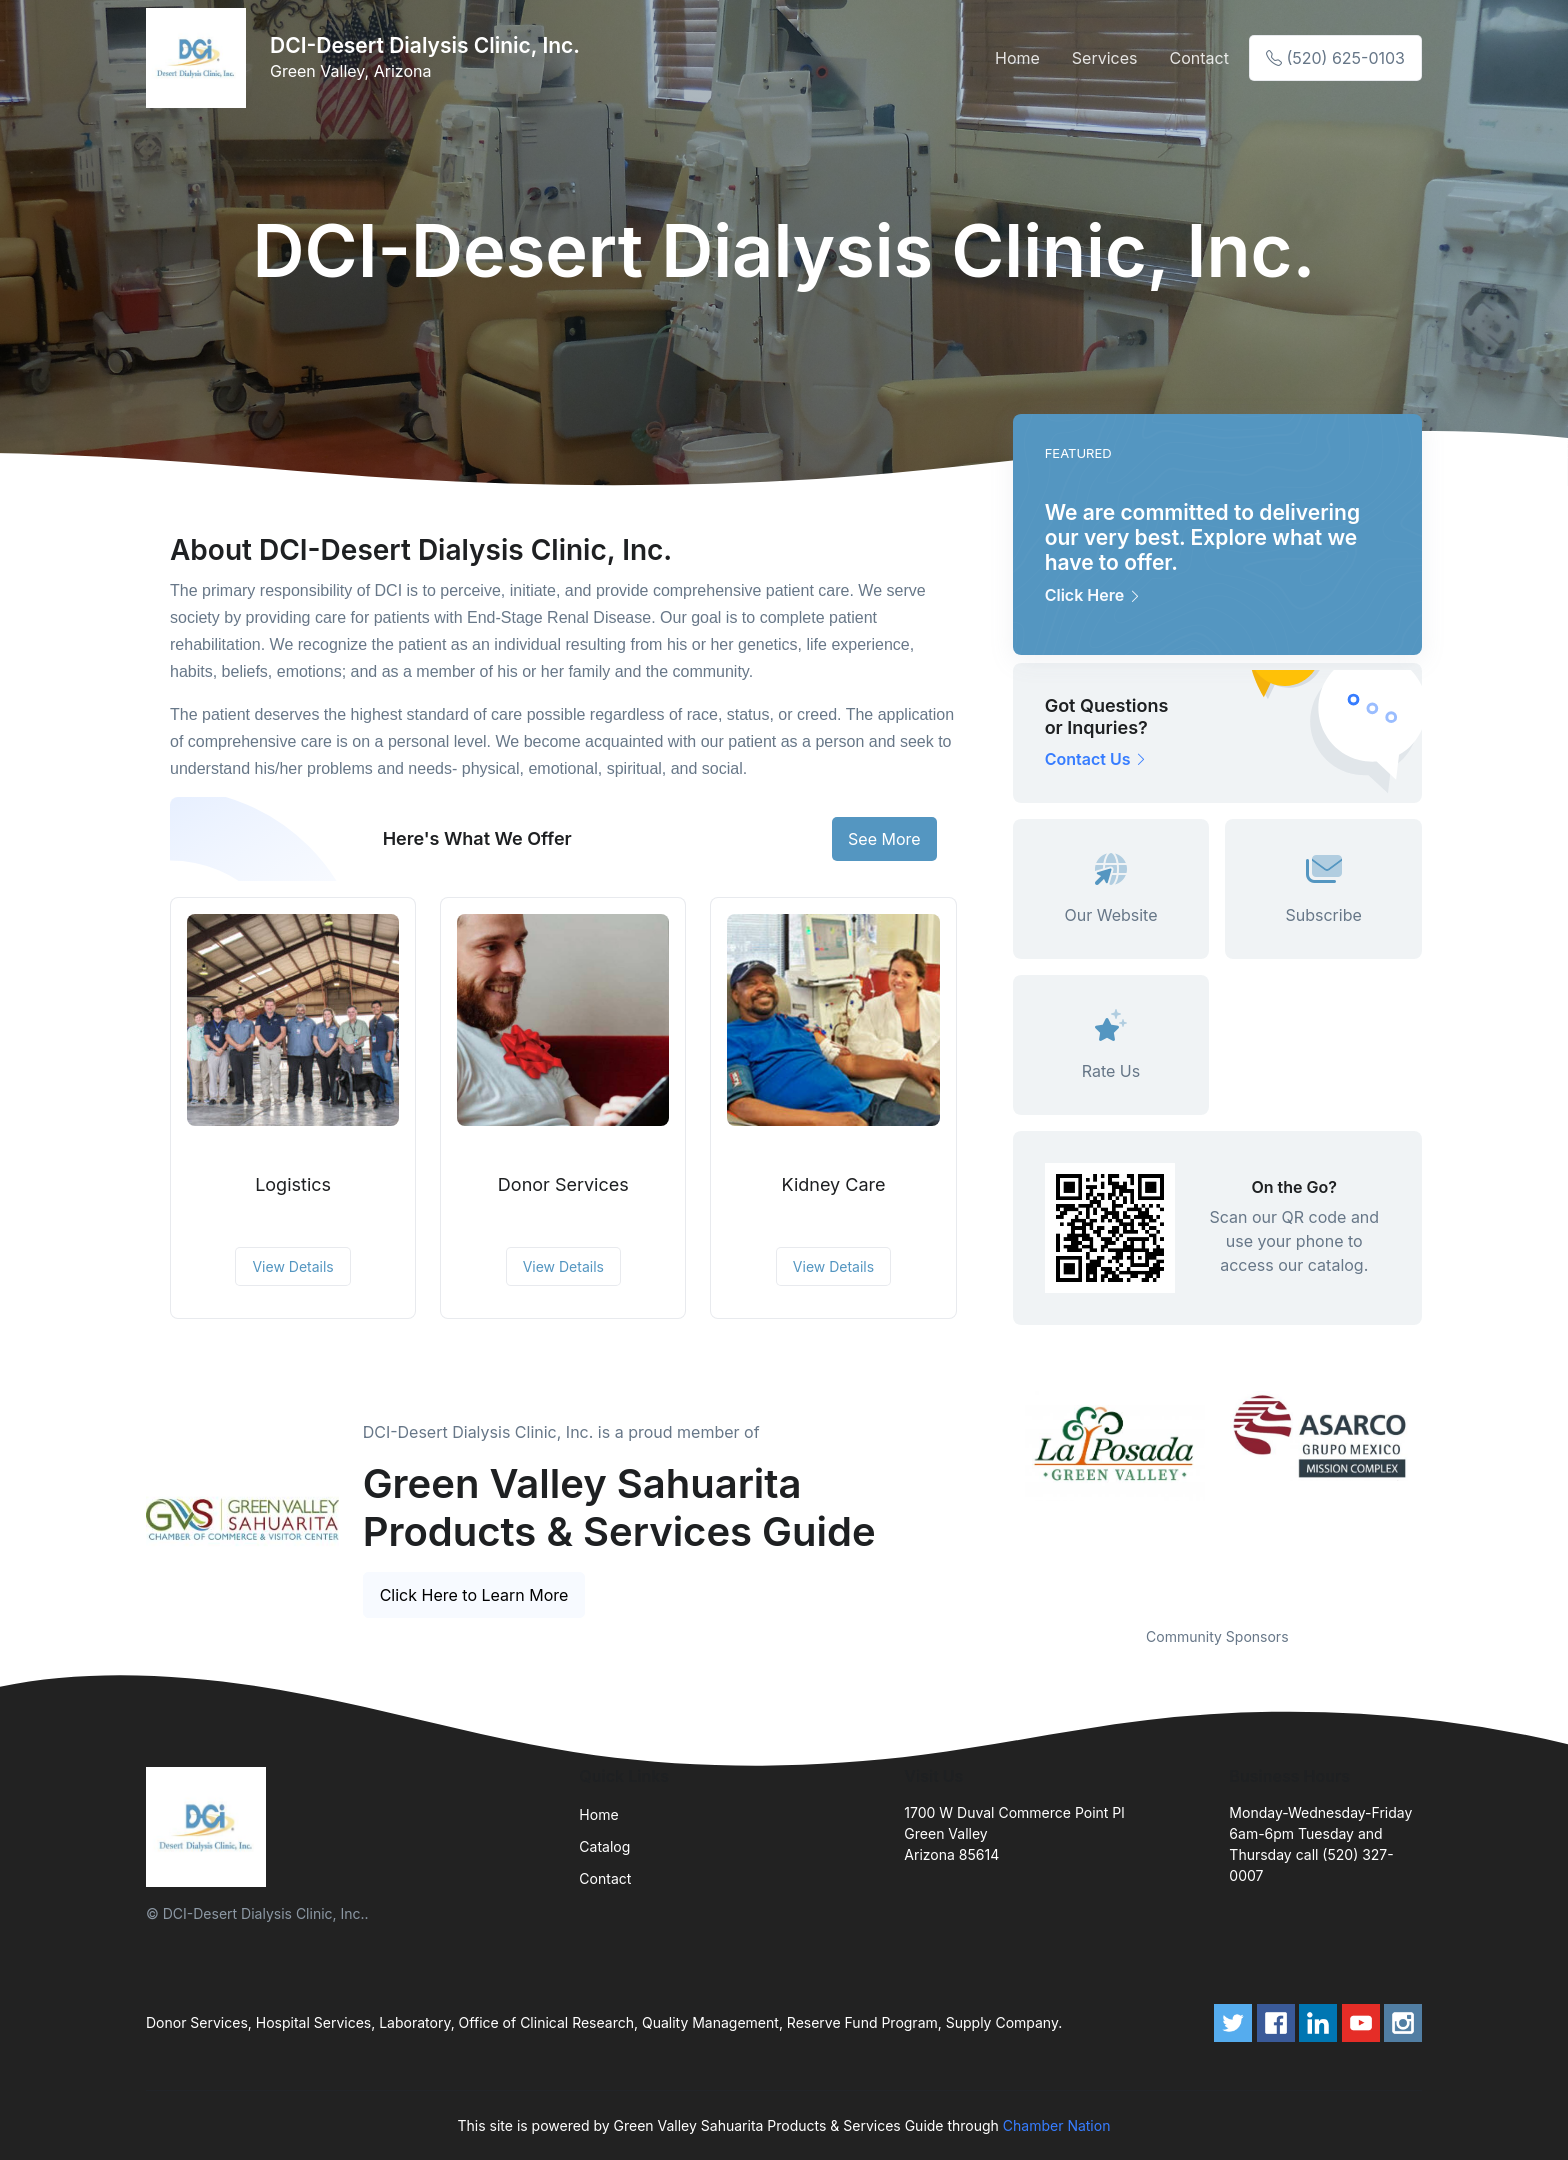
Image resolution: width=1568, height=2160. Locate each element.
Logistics (293, 1184)
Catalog (604, 1846)
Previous (998, 1497)
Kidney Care (834, 1184)
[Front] (200, 58)
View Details (292, 1266)
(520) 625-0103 (1335, 58)
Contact (1198, 58)
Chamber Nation (1057, 2125)
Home (1017, 58)
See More (884, 839)
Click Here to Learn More (474, 1595)
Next (1437, 1497)
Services (1105, 58)
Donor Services (563, 1184)
